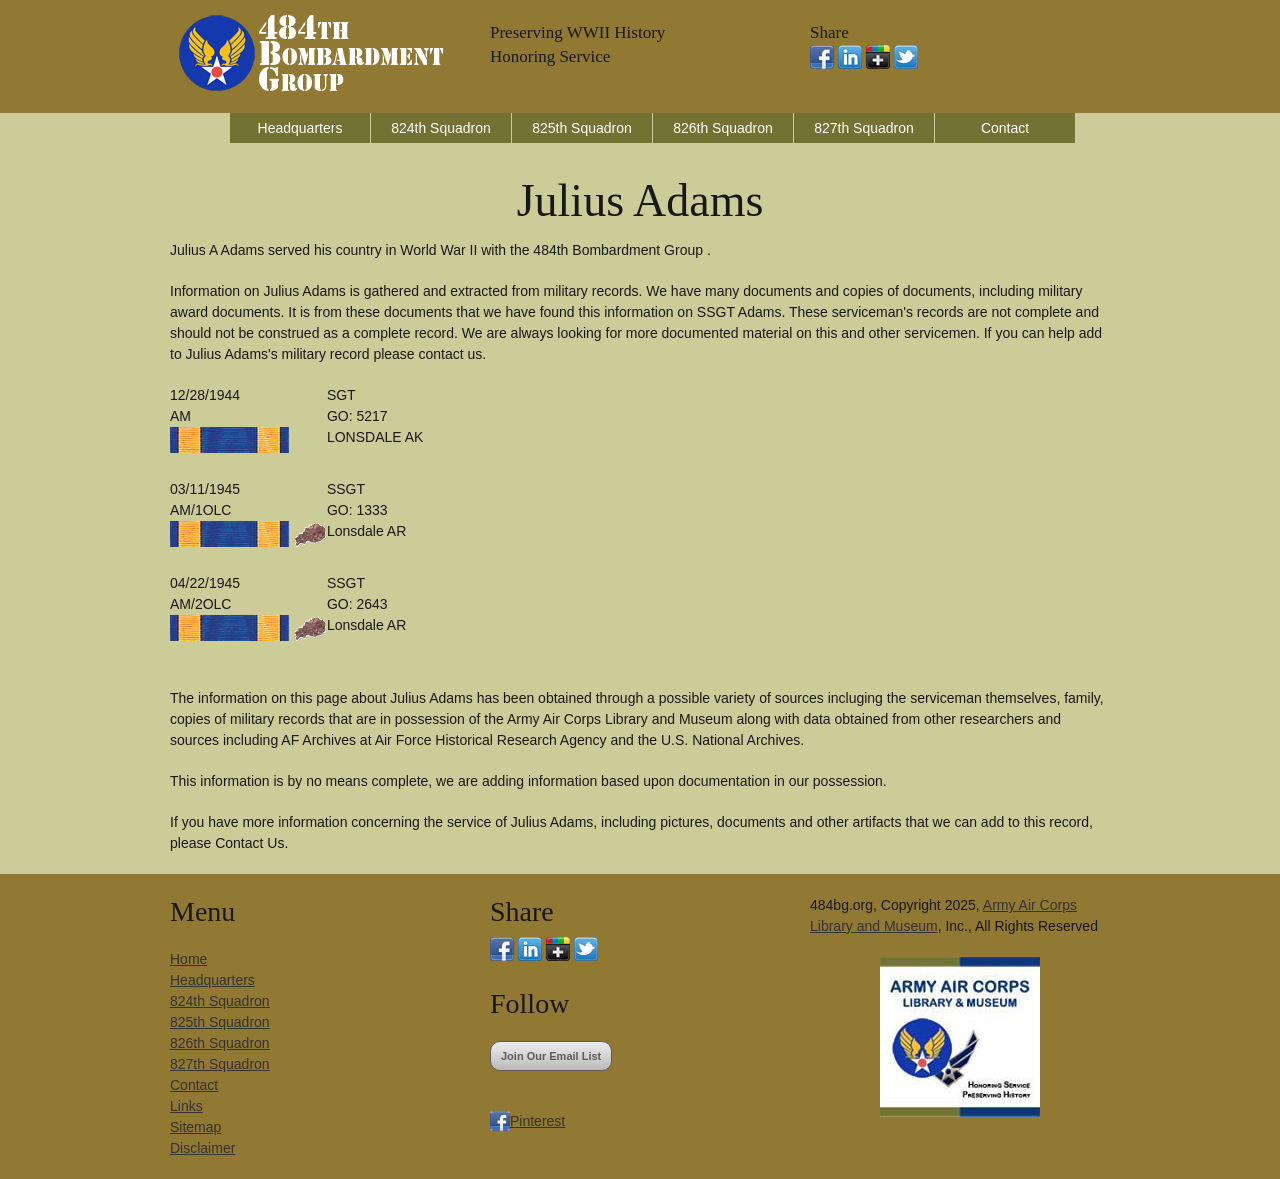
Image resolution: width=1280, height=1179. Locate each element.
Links (186, 1106)
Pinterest (537, 1121)
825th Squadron (582, 128)
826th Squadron (723, 128)
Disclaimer (202, 1148)
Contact (1005, 128)
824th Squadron (441, 128)
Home (188, 959)
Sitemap (195, 1127)
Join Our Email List (551, 1056)
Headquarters (300, 128)
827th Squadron (864, 128)
